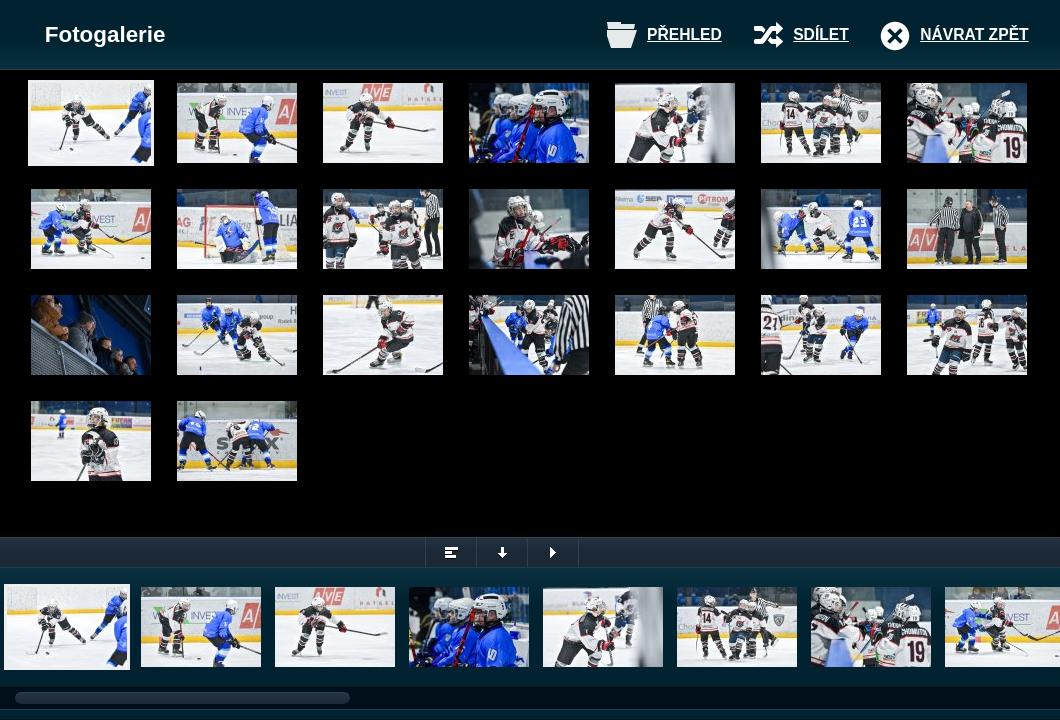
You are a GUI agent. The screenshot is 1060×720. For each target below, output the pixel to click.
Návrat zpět (974, 34)
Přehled (684, 34)
